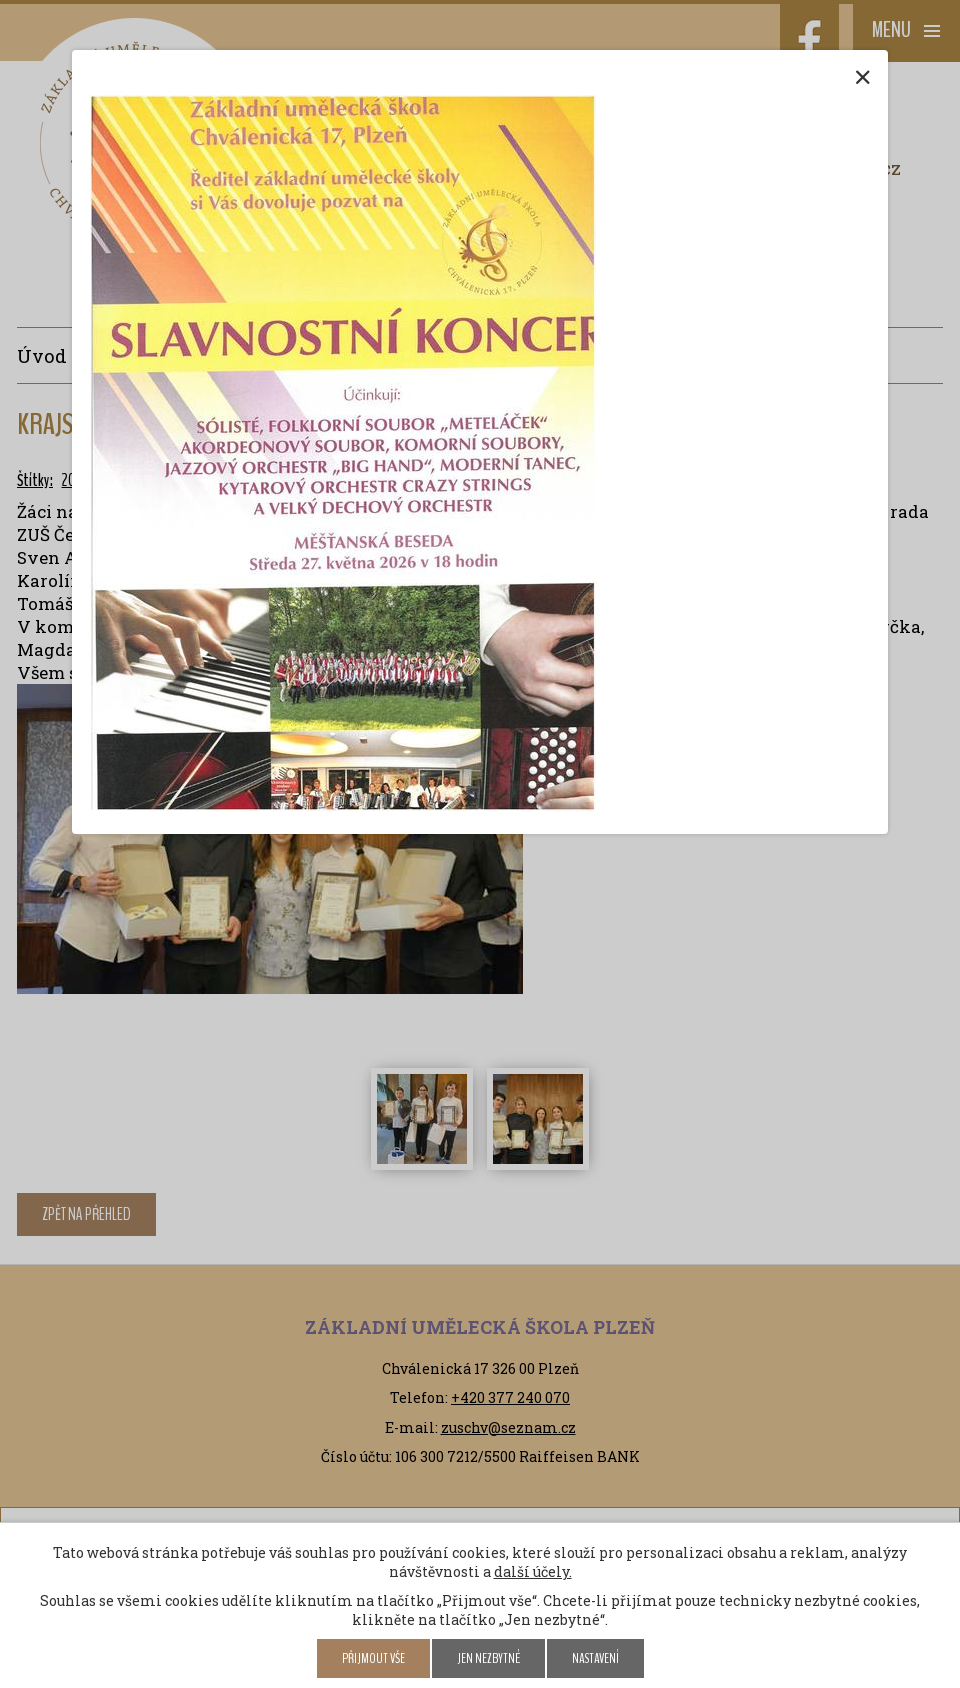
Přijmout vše (373, 1658)
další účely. (533, 1571)
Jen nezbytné (488, 1658)
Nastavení (595, 1658)
